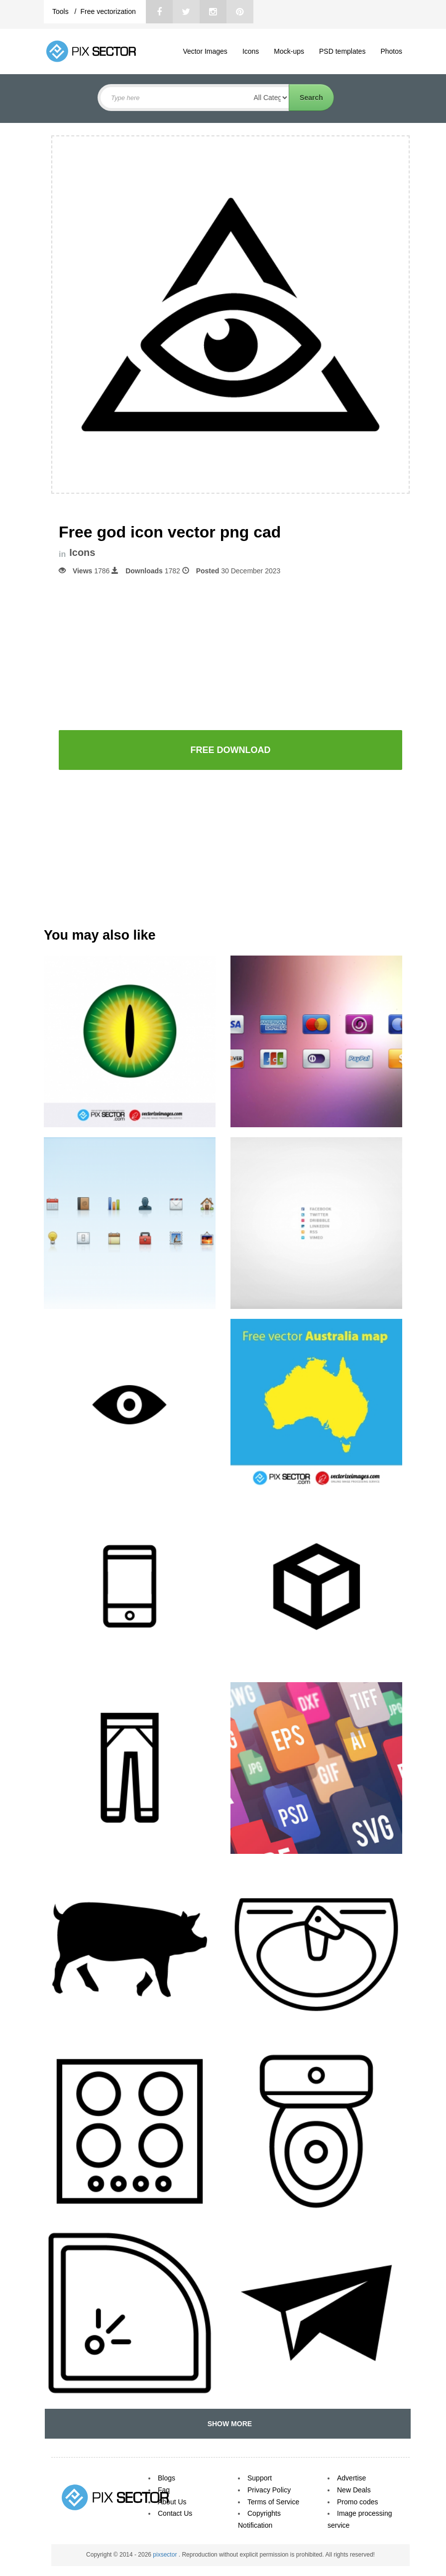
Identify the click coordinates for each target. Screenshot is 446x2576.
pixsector (165, 2554)
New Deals (354, 2490)
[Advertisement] (230, 652)
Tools (61, 11)
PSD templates (342, 51)
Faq (164, 2490)
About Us (172, 2502)
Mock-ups (289, 51)
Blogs (166, 2478)
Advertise (351, 2478)
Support (259, 2478)
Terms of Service (273, 2502)
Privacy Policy (269, 2490)
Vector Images (205, 51)
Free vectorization (107, 11)
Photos (391, 51)
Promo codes (357, 2502)
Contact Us (175, 2513)
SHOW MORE (228, 2424)
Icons (250, 51)
